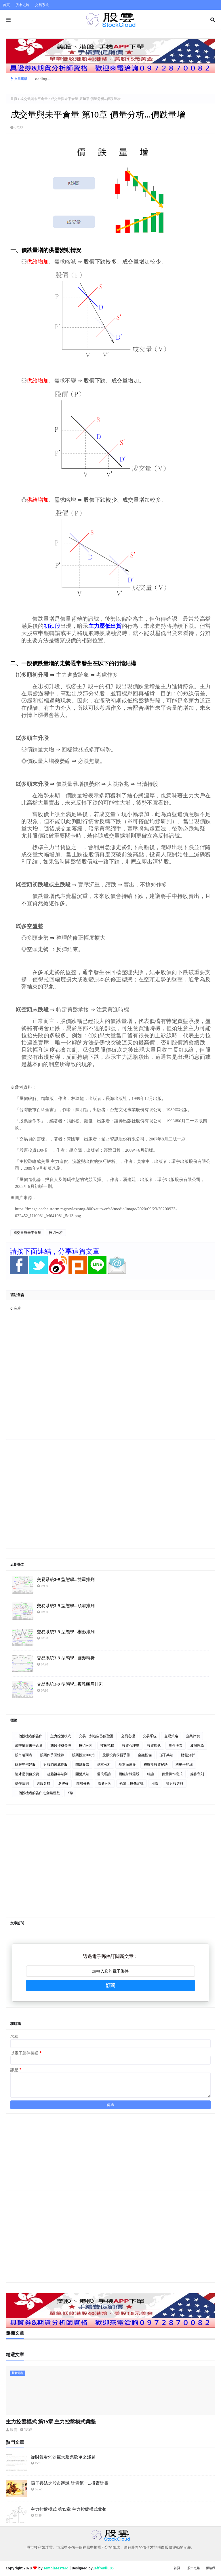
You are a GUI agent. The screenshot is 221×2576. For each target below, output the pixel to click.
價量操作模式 (172, 1774)
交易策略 (171, 1736)
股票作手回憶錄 (52, 1755)
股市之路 (22, 5)
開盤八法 (82, 1774)
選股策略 (43, 1784)
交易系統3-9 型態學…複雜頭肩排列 (70, 1684)
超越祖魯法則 (57, 1774)
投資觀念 (154, 1746)
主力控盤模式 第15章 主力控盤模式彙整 (51, 2422)
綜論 (150, 1774)
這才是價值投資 (27, 1774)
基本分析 (104, 1765)
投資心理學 (130, 1746)
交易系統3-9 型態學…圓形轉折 (66, 1658)
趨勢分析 (83, 1784)
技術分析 (56, 1233)
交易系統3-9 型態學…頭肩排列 (66, 1605)
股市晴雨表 (23, 1755)
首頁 (6, 5)
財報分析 (188, 1755)
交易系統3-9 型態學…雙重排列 (66, 1579)
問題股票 (82, 1765)
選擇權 (63, 1784)
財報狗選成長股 (55, 1765)
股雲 (13, 2429)
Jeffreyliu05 (104, 2568)
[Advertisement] (110, 1502)
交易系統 (42, 5)
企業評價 (193, 1736)
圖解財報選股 (129, 1774)
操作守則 (197, 1774)
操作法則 (22, 1784)
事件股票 (175, 1746)
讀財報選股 (174, 1784)
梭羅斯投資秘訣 (156, 1765)
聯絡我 (210, 2568)
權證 (154, 1784)
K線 (70, 1793)
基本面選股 (127, 1765)
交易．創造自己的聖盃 (96, 1736)
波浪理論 (197, 1746)
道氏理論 (104, 1774)
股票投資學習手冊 (116, 1755)
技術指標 (107, 1746)
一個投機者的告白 (29, 1736)
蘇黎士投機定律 (131, 1784)
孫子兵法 (166, 1755)
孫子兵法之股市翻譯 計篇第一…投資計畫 (69, 2483)
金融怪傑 (145, 1755)
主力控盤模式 (60, 1736)
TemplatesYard (55, 2568)
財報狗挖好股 (25, 1765)
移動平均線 (184, 1765)
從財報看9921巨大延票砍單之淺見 (63, 2457)
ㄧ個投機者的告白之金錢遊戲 (37, 1793)
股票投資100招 (83, 1755)
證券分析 (105, 1784)
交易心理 (128, 1736)
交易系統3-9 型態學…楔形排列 (66, 1631)
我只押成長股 (60, 1746)
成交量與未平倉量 (34, 99)
